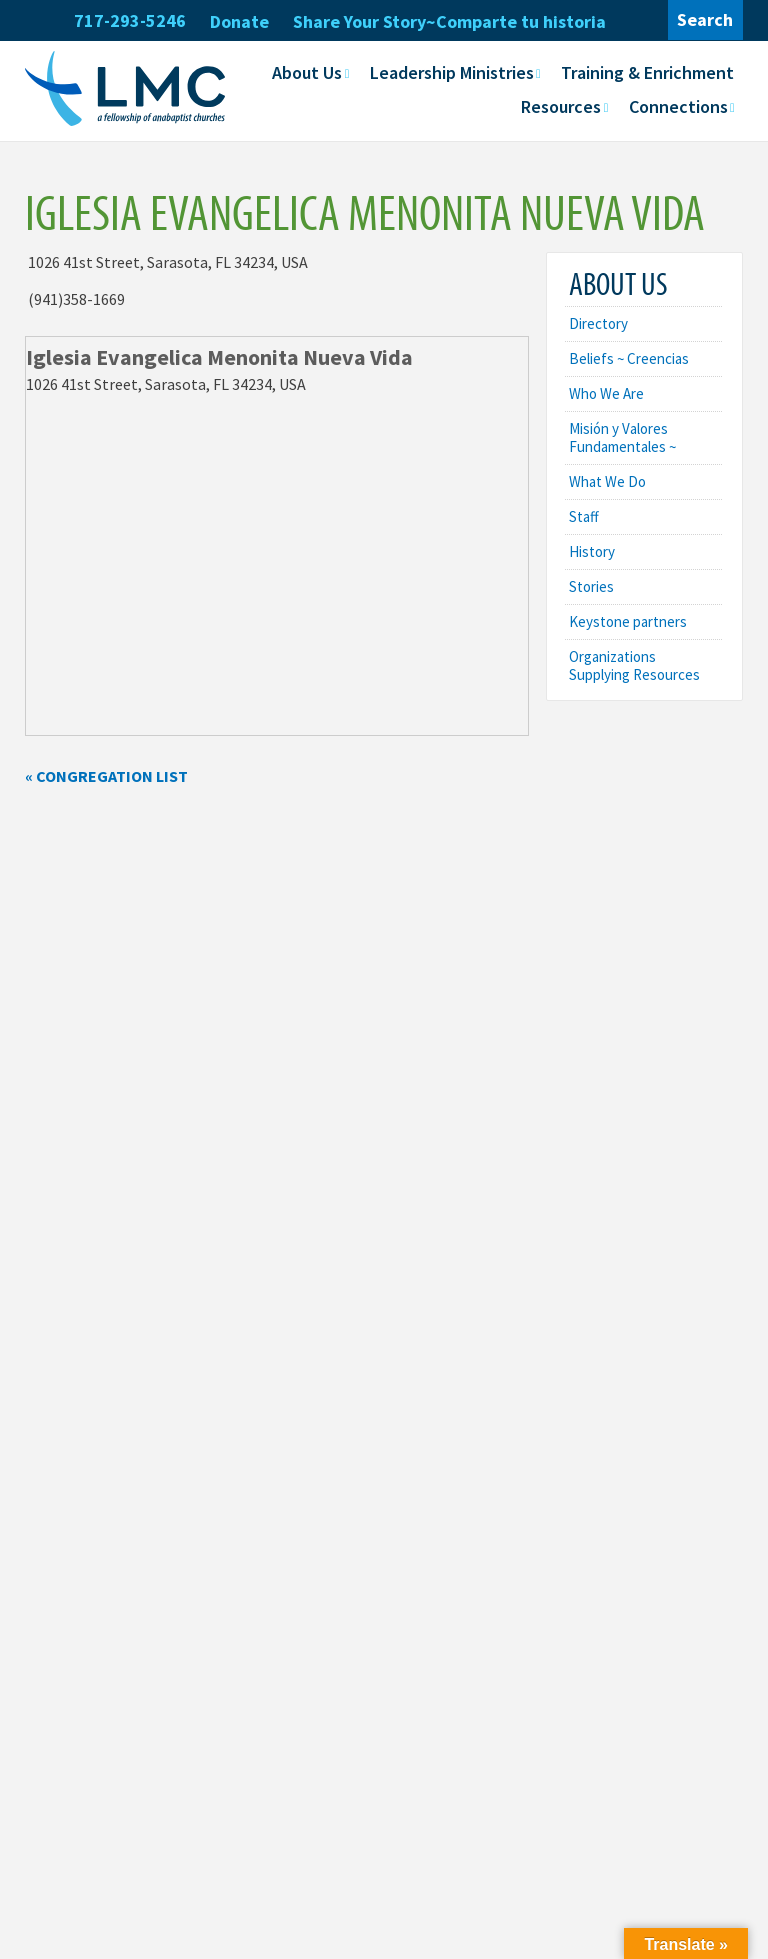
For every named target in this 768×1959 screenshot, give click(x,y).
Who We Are (606, 393)
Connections (678, 106)
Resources (561, 106)
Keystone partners (628, 621)
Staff (584, 516)
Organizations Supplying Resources (634, 665)
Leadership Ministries (452, 72)
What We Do (607, 481)
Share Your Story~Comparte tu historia (449, 21)
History (592, 551)
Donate (239, 21)
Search (705, 19)
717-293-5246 (130, 20)
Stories (591, 586)
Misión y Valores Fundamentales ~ (622, 437)
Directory (598, 323)
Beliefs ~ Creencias (629, 358)
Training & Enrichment (647, 72)
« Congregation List (106, 776)
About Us (307, 72)
